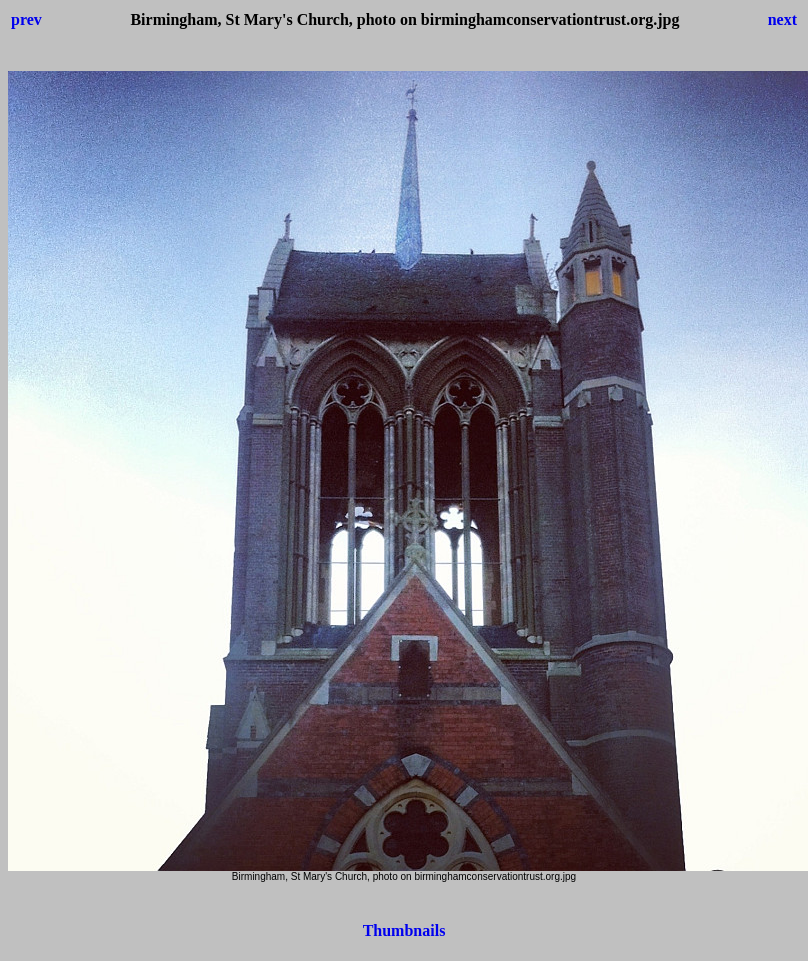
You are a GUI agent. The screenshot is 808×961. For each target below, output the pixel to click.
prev (26, 19)
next (782, 19)
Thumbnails (404, 930)
